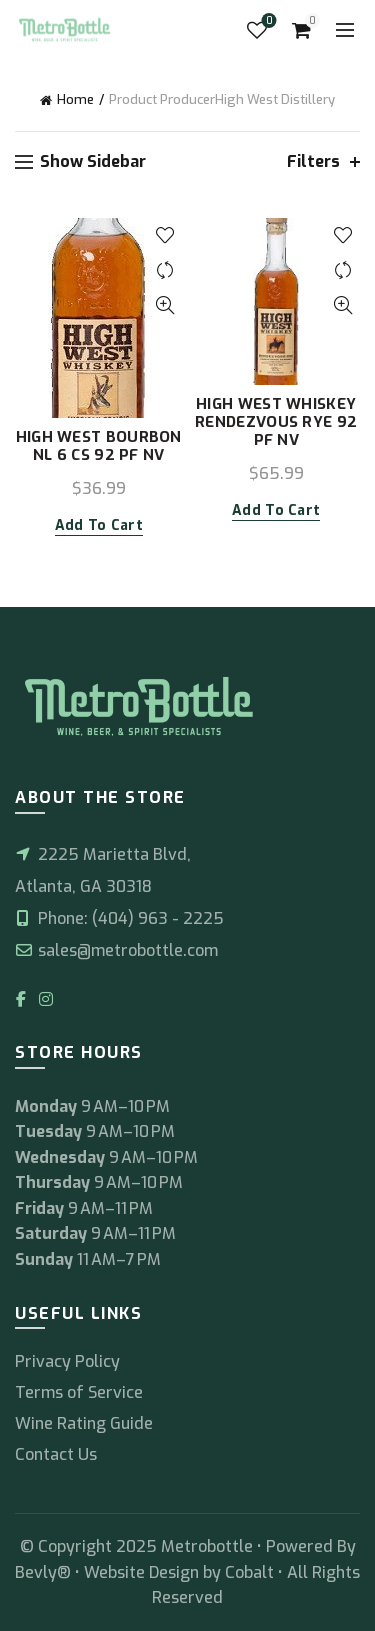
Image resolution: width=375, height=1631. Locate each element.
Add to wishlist (165, 235)
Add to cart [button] (99, 526)
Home (75, 99)
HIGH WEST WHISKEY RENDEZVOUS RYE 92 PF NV (276, 422)
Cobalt (251, 1572)
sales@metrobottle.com (116, 950)
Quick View (165, 305)
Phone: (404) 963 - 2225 (119, 918)
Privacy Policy (67, 1361)
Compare (165, 270)
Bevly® (43, 1572)
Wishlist (267, 21)
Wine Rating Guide (84, 1423)
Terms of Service (79, 1392)
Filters (313, 161)
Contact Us (56, 1454)
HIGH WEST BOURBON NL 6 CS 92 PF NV (99, 446)
